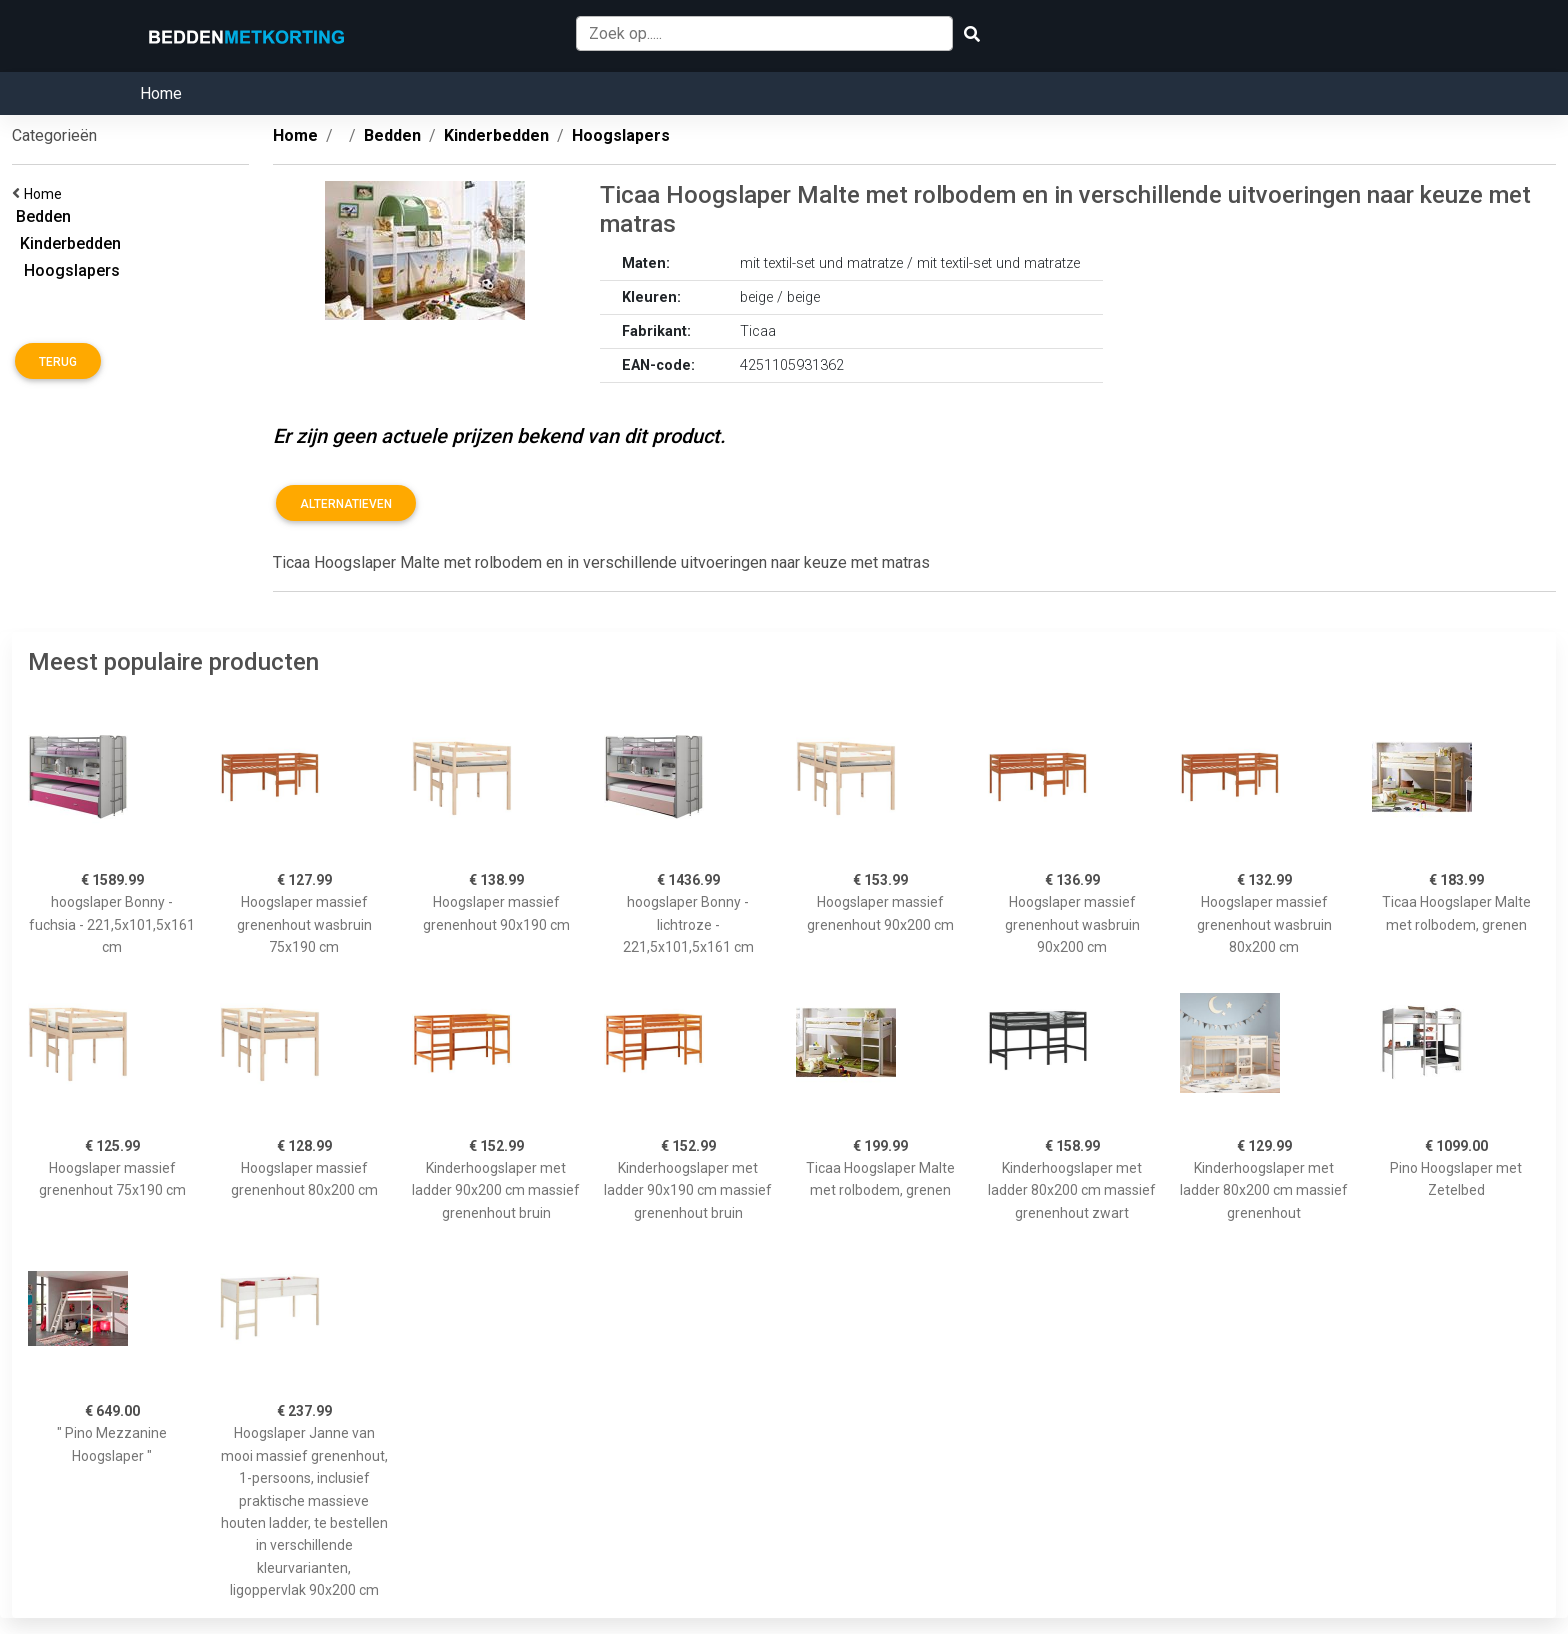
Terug (58, 362)
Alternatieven (346, 504)
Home (161, 93)
